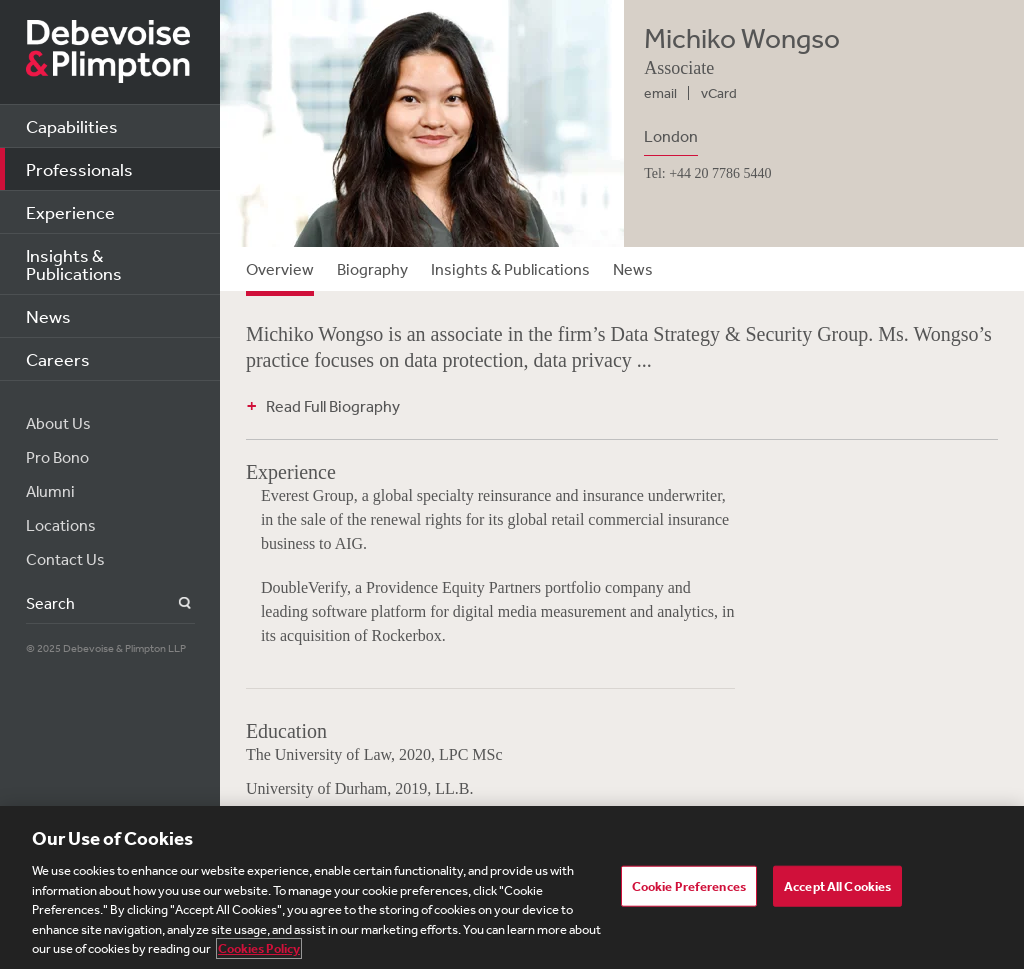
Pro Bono (57, 457)
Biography (372, 269)
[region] (512, 887)
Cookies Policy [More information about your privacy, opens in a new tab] (259, 948)
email (660, 93)
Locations (61, 525)
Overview (280, 269)
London (671, 136)
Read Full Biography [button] (333, 406)
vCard (719, 93)
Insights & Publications (74, 264)
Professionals (79, 169)
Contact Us (65, 559)
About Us (58, 423)
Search (173, 603)
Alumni (50, 491)
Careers (58, 359)
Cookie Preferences (689, 885)
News (48, 316)
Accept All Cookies (837, 885)
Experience (70, 212)
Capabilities (72, 126)
